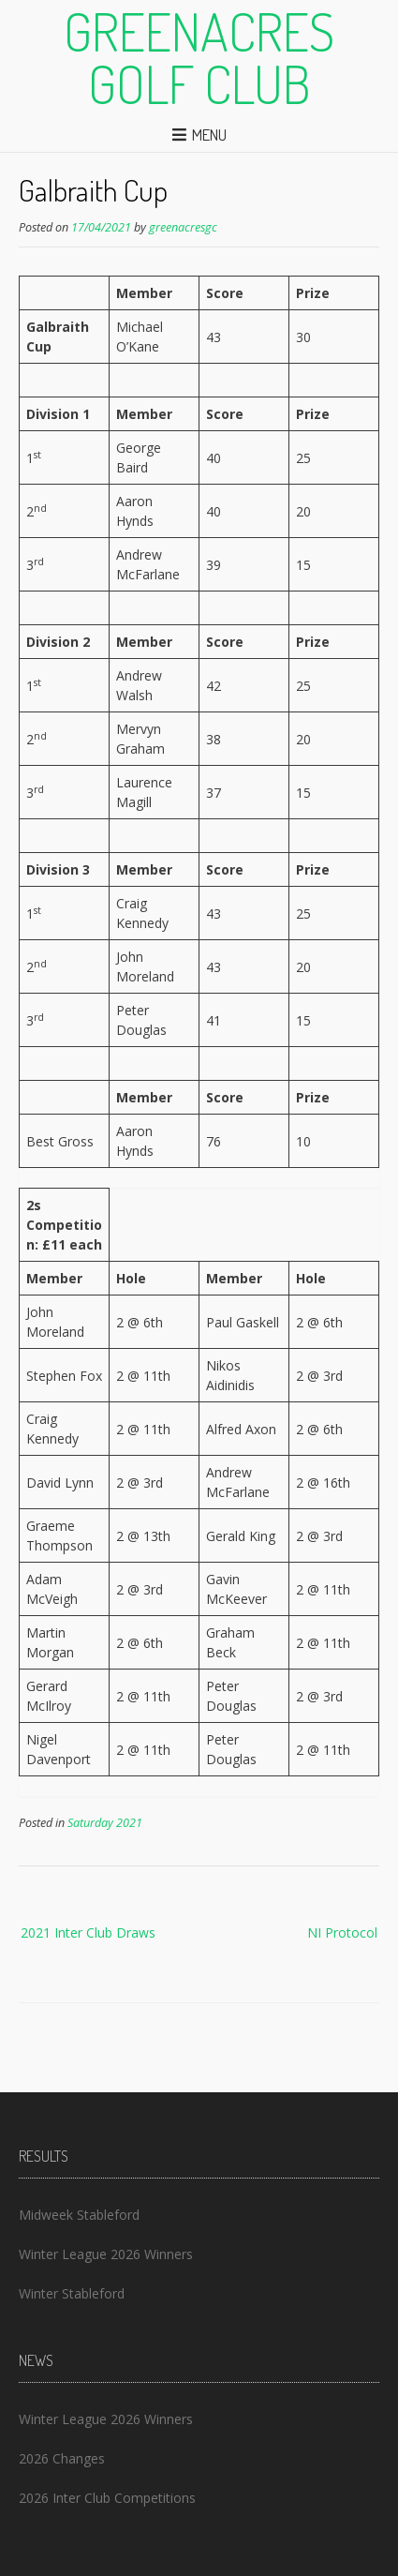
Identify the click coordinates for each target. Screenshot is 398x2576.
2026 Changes (62, 2458)
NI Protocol (342, 1932)
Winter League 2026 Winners (106, 2254)
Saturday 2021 (104, 1823)
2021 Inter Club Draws (88, 1932)
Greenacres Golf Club (199, 57)
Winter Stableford (72, 2293)
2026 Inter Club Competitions (107, 2498)
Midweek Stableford (79, 2215)
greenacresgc (183, 227)
